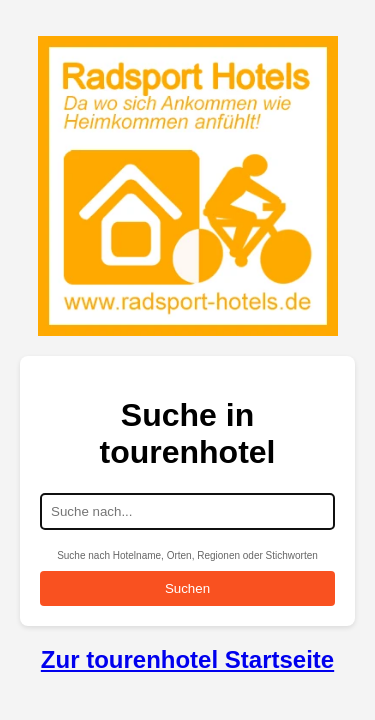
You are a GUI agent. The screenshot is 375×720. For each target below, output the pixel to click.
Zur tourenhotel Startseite (187, 659)
